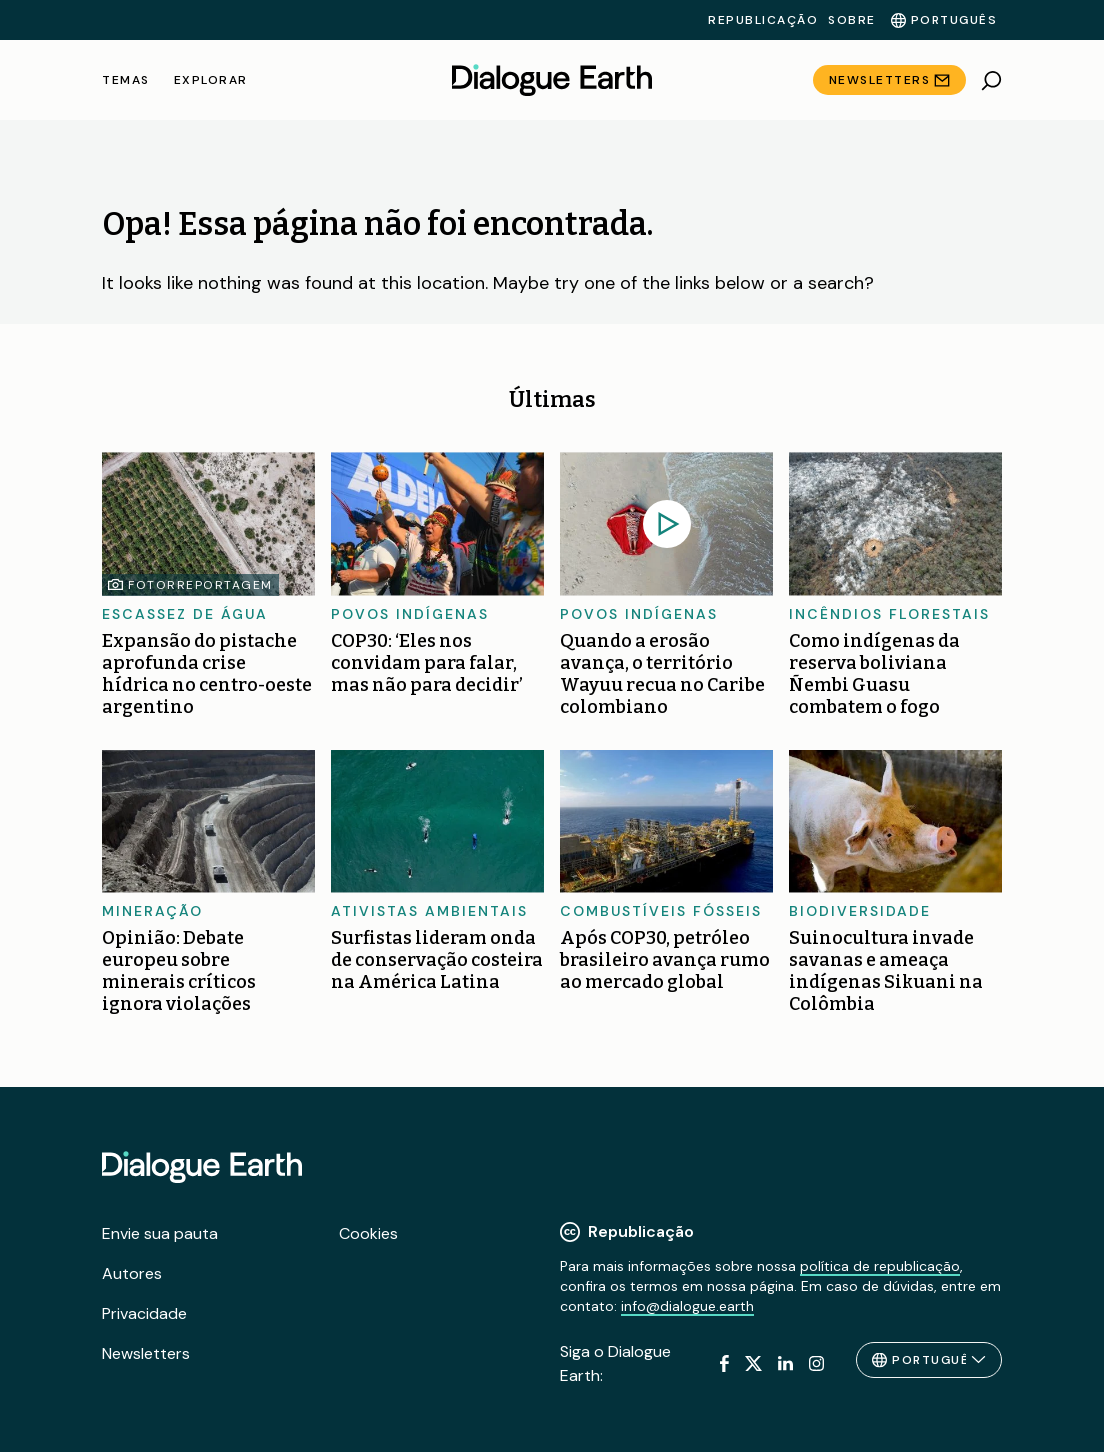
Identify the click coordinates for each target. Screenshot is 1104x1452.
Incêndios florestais (889, 614)
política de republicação (880, 1266)
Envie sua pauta (160, 1233)
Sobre (852, 20)
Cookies (368, 1233)
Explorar (211, 80)
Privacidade (144, 1313)
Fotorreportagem (200, 585)
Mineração (152, 911)
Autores (132, 1273)
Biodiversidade (860, 911)
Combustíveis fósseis (661, 911)
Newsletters (880, 80)
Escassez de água (185, 614)
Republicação (763, 20)
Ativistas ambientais (429, 911)
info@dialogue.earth (687, 1306)
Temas (126, 80)
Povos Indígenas (410, 614)
